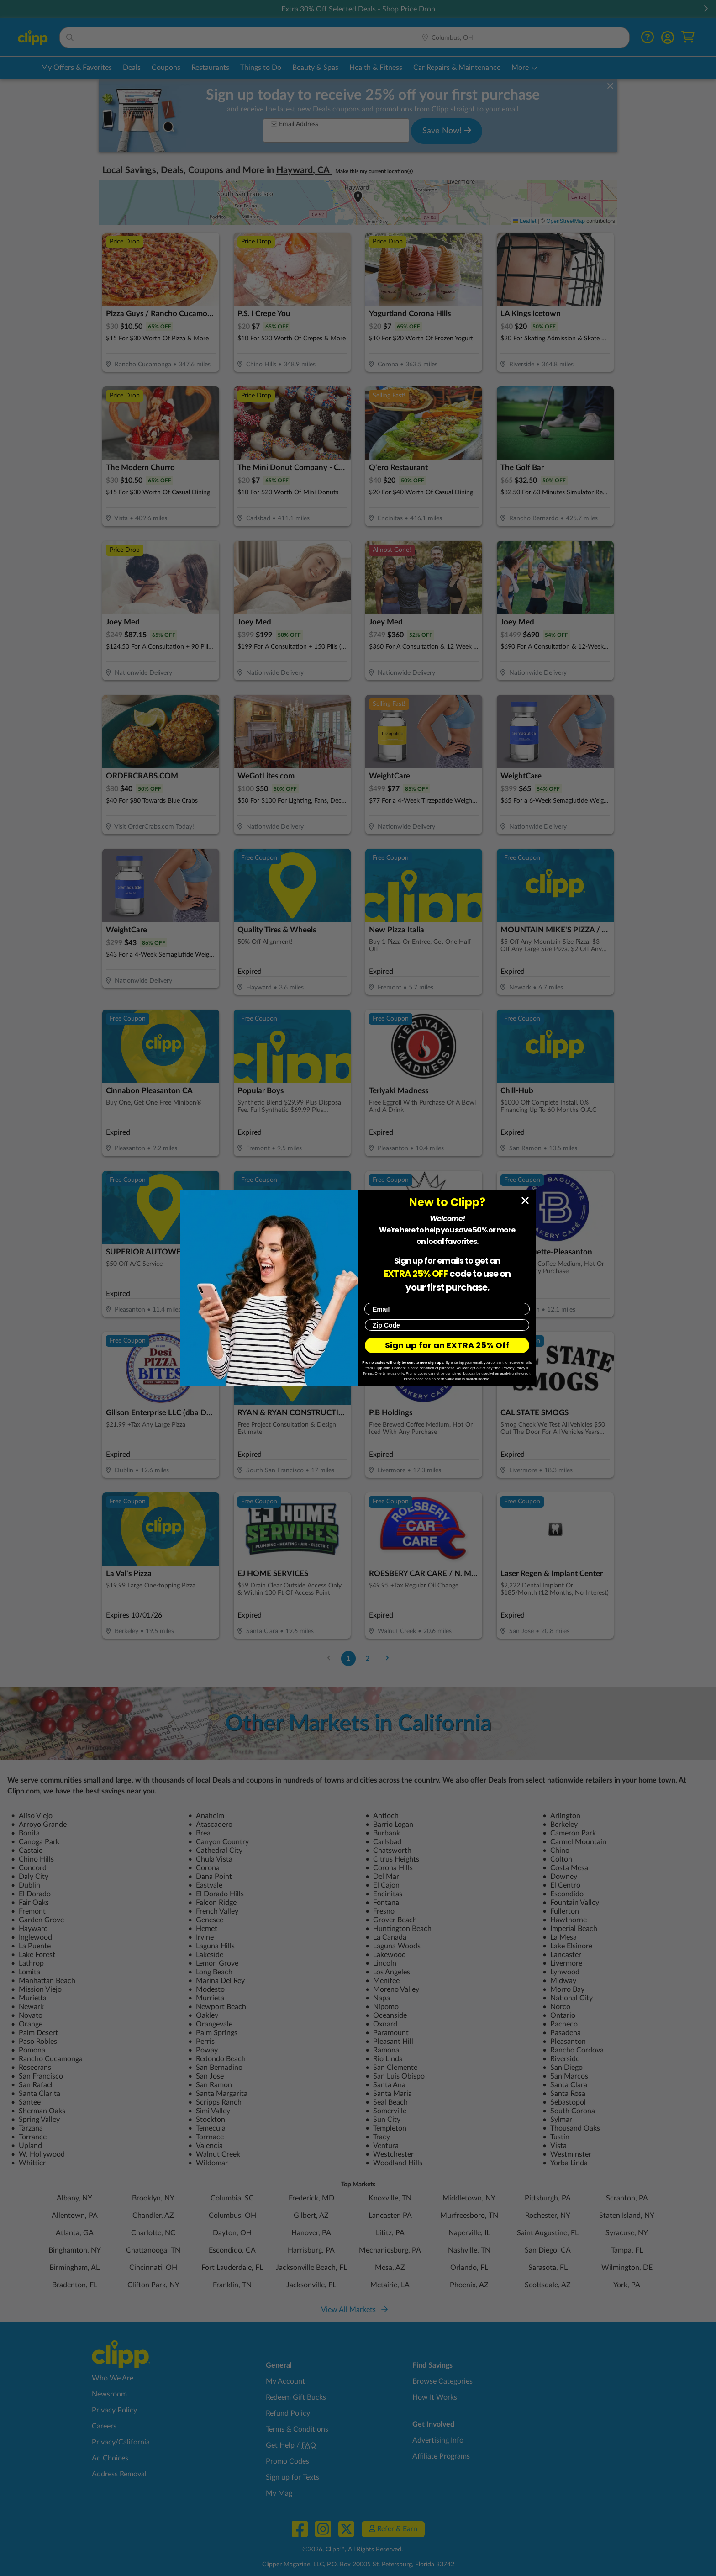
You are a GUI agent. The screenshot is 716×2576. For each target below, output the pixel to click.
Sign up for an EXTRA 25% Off (447, 1345)
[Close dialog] (525, 1200)
